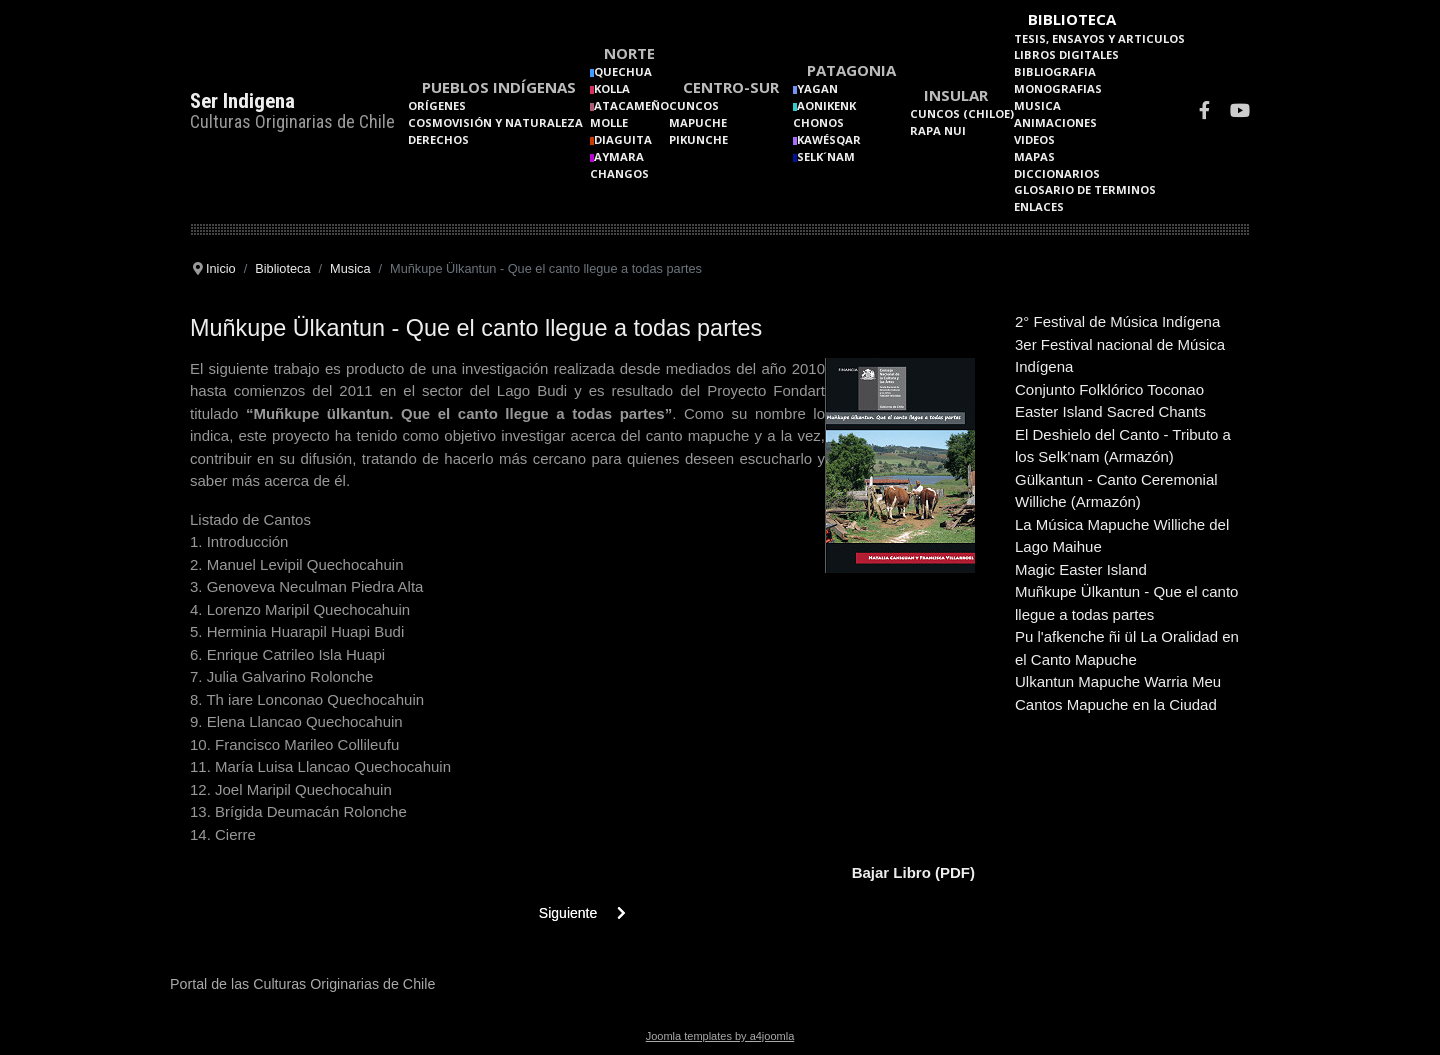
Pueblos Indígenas (499, 87)
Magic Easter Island (1081, 569)
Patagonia (851, 70)
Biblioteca (1072, 19)
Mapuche (698, 122)
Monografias (1058, 88)
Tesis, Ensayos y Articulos (1099, 38)
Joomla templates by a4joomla (720, 1036)
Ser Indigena (242, 101)
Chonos (818, 122)
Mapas (1034, 156)
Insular (956, 95)
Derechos (438, 139)
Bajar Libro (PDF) (913, 872)
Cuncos (694, 105)
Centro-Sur (731, 87)
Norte (629, 53)
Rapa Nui (938, 130)
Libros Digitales (1066, 54)
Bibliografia (1055, 71)
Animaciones (1055, 122)
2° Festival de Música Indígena (1117, 321)
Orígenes (437, 105)
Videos (1034, 139)
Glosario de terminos (1085, 189)
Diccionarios (1057, 173)
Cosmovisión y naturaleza (495, 122)
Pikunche (698, 139)
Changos (619, 173)
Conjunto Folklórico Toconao (1109, 389)
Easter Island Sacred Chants (1110, 411)
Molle (609, 122)
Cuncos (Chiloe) (962, 113)
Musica (1037, 105)
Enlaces (1039, 206)
